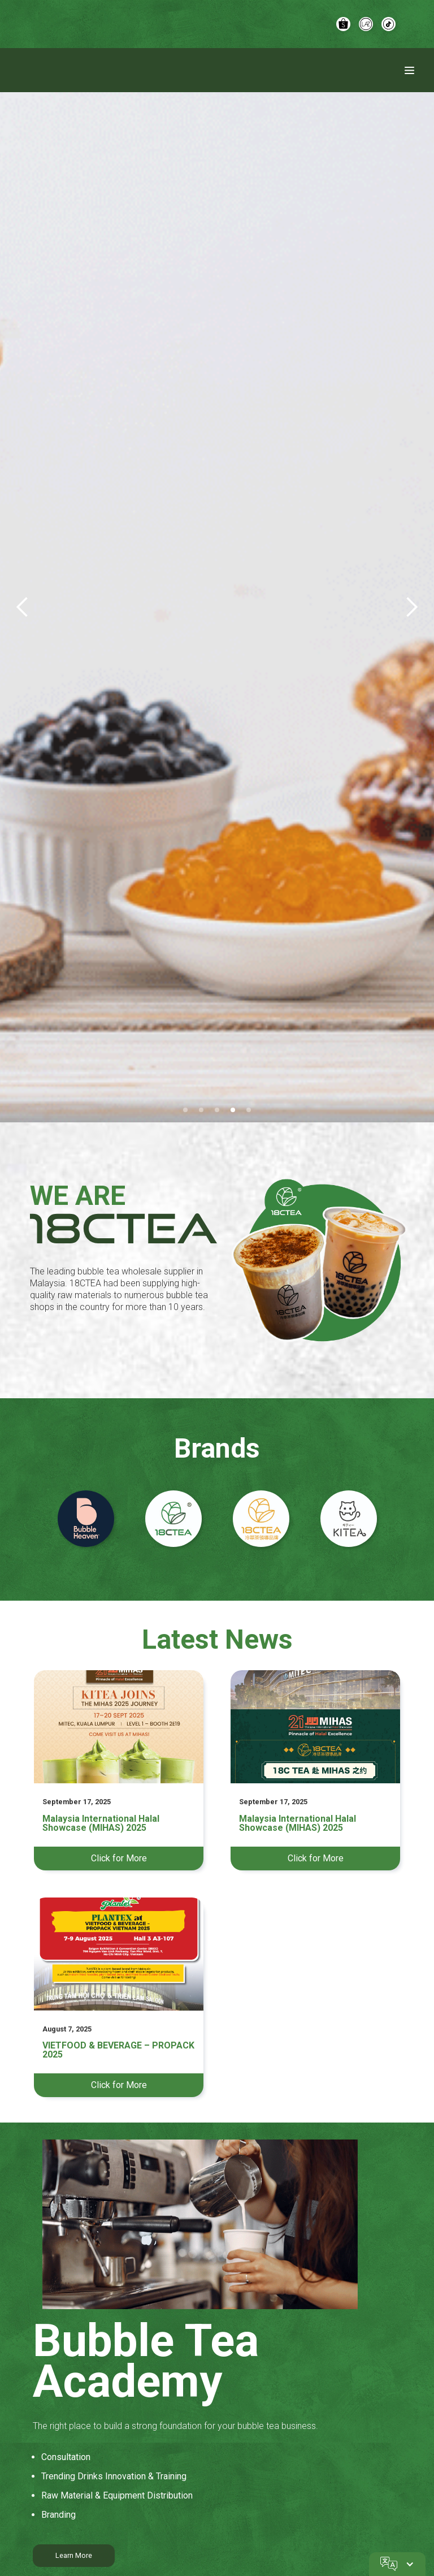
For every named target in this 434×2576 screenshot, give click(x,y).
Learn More (73, 2555)
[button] (22, 607)
